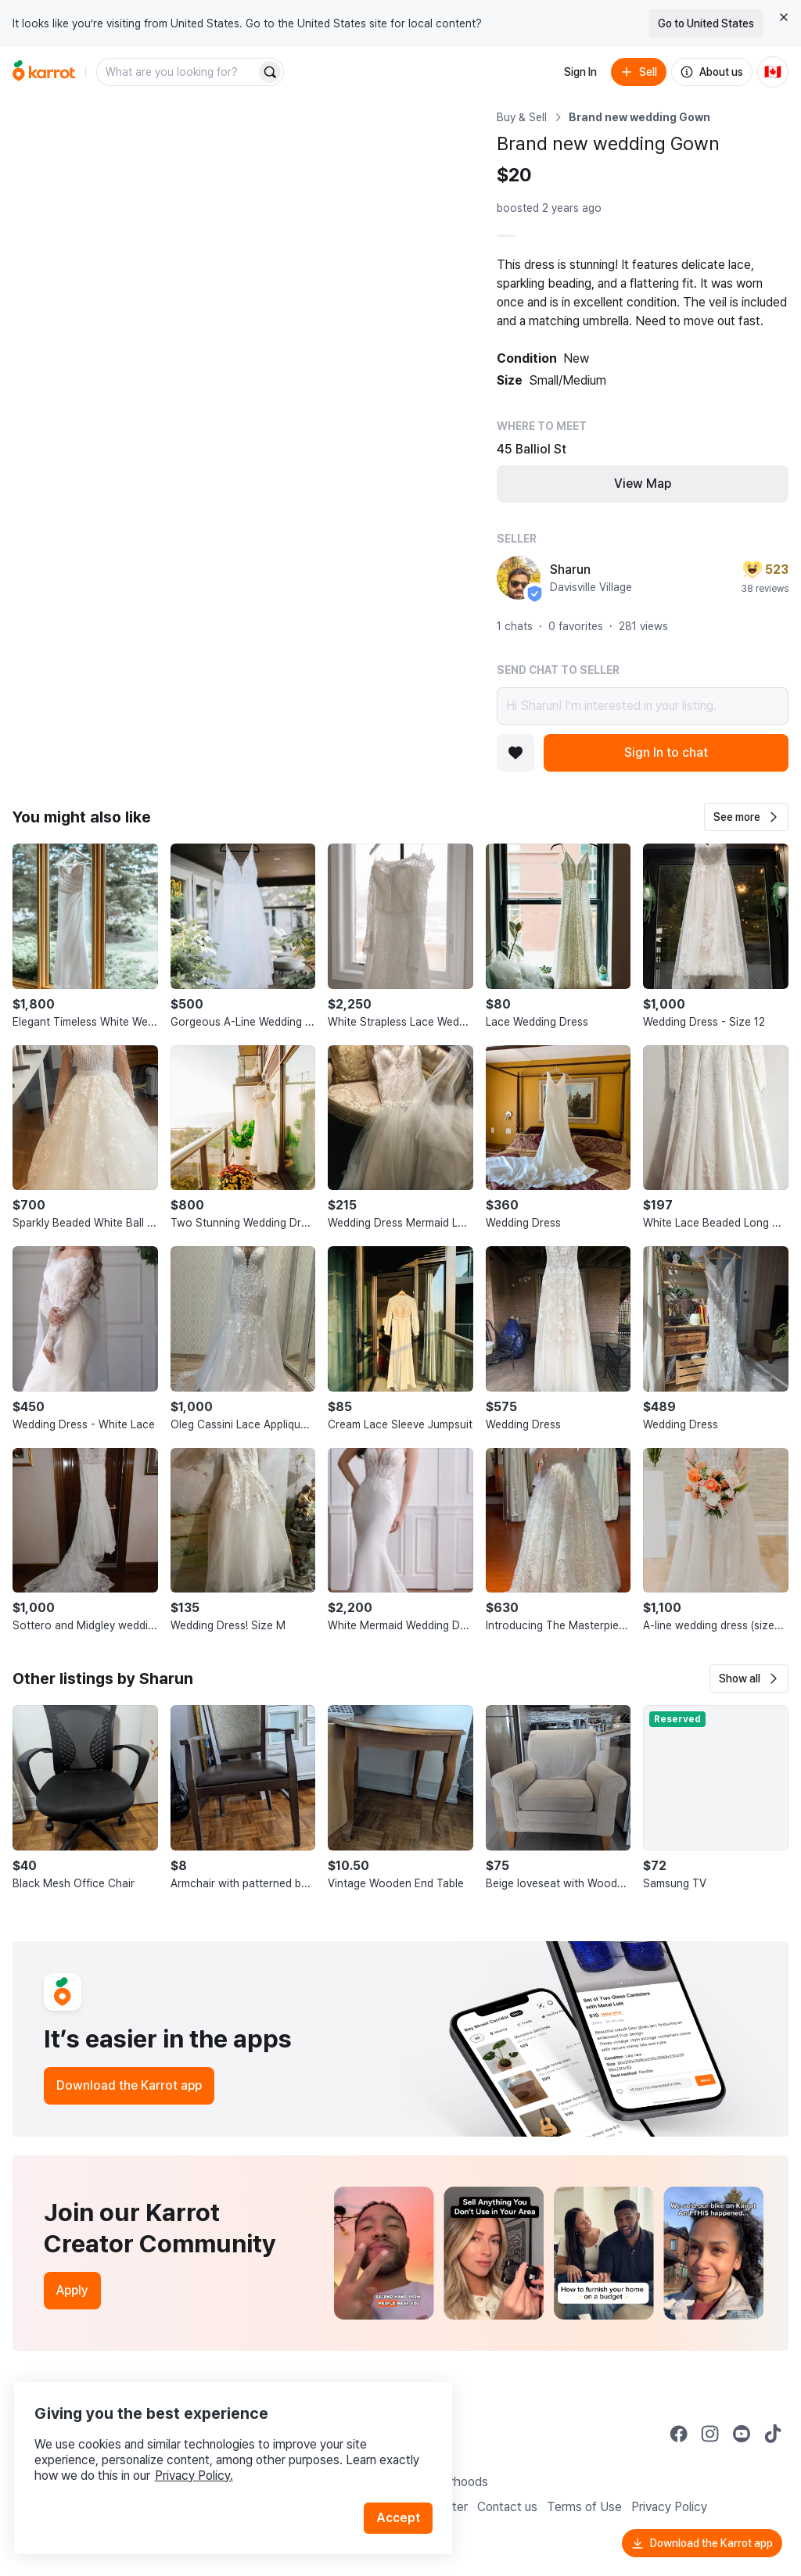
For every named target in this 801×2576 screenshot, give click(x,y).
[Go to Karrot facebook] (679, 2433)
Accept (404, 2497)
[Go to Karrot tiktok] (772, 2433)
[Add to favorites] (515, 753)
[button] (746, 817)
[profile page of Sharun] (519, 578)
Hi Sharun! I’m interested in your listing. (642, 706)
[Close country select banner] (784, 17)
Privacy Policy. (210, 2455)
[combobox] (177, 72)
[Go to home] (44, 72)
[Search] (270, 72)
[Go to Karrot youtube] (741, 2433)
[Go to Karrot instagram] (710, 2433)
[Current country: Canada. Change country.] (772, 72)
